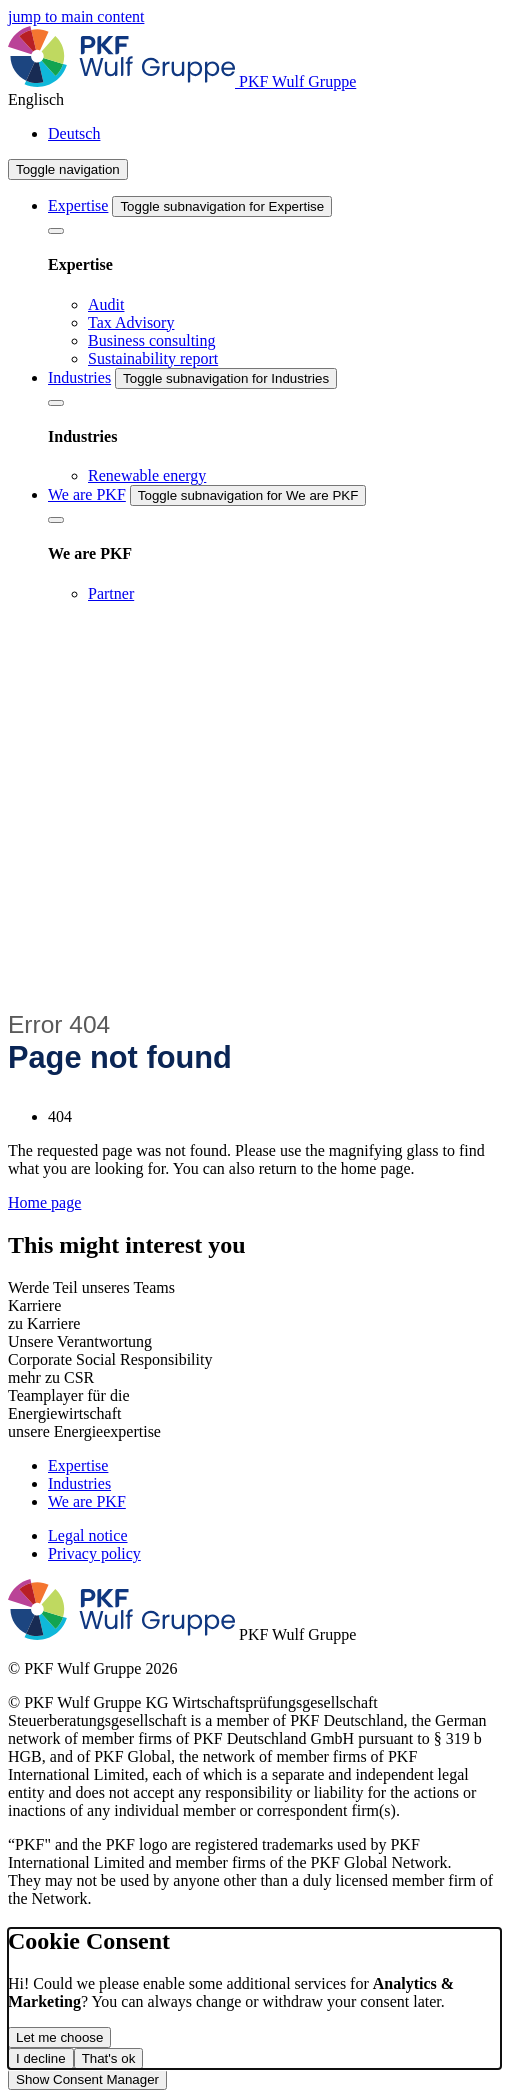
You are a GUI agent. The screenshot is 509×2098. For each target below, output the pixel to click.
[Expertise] (56, 231)
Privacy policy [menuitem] (94, 1553)
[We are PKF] (56, 520)
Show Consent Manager (87, 2079)
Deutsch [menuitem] (74, 133)
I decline (41, 2058)
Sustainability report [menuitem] (153, 358)
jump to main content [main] (76, 16)
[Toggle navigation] (68, 169)
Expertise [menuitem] (78, 205)
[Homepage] (182, 81)
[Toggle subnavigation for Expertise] (222, 206)
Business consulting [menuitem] (152, 340)
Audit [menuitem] (106, 304)
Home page (44, 1202)
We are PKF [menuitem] (87, 494)
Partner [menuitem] (111, 593)
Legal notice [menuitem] (88, 1535)
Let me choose (59, 2037)
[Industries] (56, 403)
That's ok (109, 2058)
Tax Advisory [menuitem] (131, 322)
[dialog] (254, 1998)
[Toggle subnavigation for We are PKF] (248, 495)
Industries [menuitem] (79, 377)
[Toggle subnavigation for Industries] (226, 378)
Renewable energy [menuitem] (147, 475)
